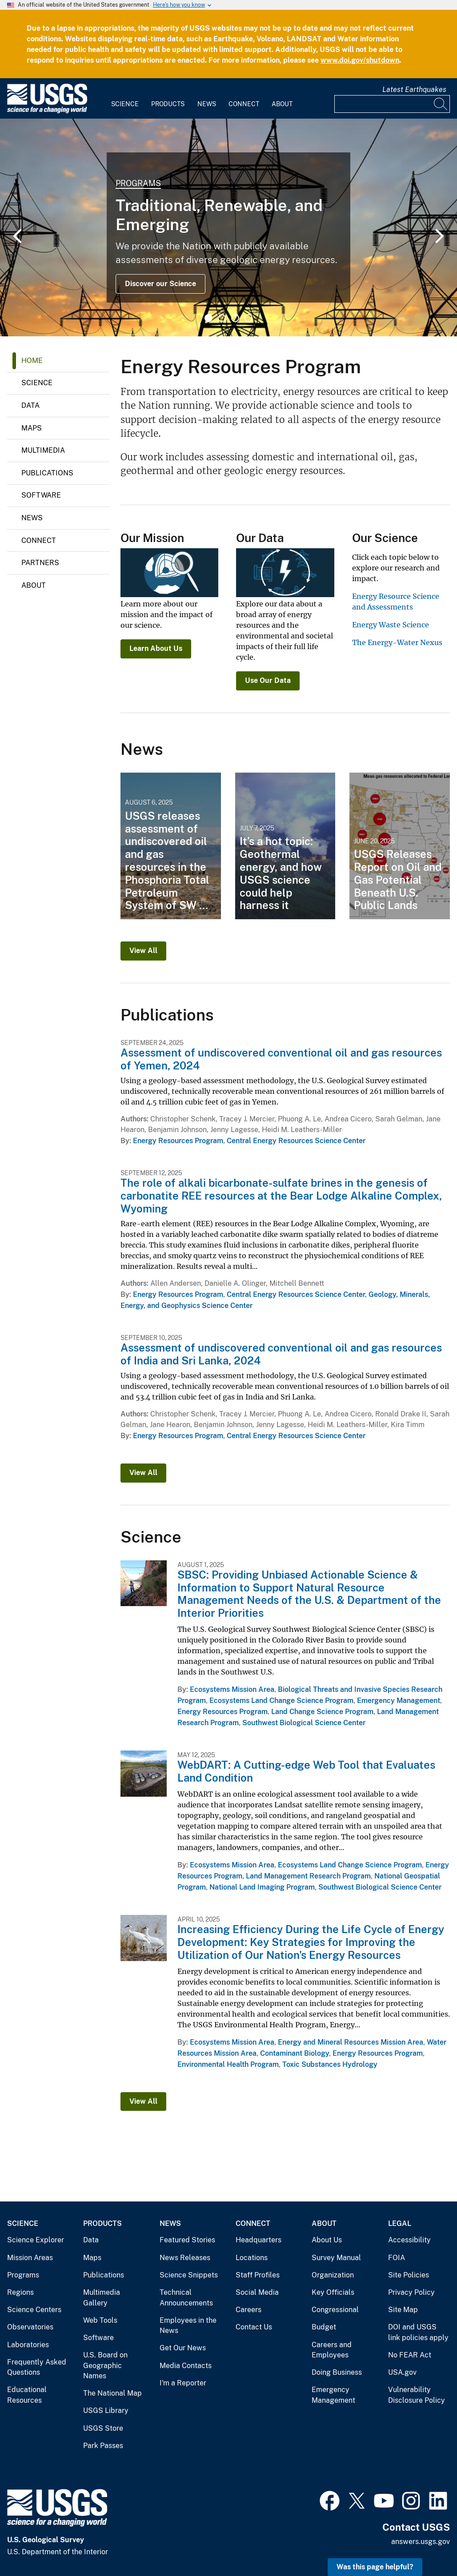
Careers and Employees (332, 2350)
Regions (20, 2292)
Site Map (403, 2309)
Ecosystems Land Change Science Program (281, 1700)
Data (30, 405)
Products (167, 104)
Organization (333, 2275)
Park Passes (103, 2445)
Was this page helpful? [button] (375, 2567)
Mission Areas (30, 2257)
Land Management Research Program (308, 1876)
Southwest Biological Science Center (303, 1723)
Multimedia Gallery (101, 2297)
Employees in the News (188, 2325)
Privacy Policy (411, 2292)
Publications (47, 473)
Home (32, 360)
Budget (324, 2327)
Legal (399, 2223)
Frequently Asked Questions (36, 2367)
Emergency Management (398, 1700)
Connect (243, 104)
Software (41, 495)
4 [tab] (249, 318)
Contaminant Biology (294, 2053)
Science (125, 104)
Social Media (257, 2292)
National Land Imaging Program (262, 1887)
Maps (31, 428)
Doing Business (337, 2372)
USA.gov (402, 2372)
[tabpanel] (228, 227)
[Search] (441, 104)
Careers (248, 2309)
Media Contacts (186, 2365)
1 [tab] (208, 318)
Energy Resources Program (178, 1140)
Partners (40, 562)
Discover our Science (160, 283)
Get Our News (183, 2348)
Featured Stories (187, 2240)
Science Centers (34, 2309)
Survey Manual (336, 2257)
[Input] (392, 104)
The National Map (112, 2393)
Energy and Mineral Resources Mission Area (350, 2042)
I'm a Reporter (183, 2383)
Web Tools (100, 2320)
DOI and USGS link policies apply (418, 2332)
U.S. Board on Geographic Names (105, 2365)
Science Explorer (35, 2240)
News (206, 104)
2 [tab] (222, 318)
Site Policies (408, 2275)
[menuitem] (125, 99)
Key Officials (333, 2292)
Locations (252, 2257)
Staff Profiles (258, 2275)
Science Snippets (189, 2275)
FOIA (396, 2257)
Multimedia (43, 450)
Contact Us (254, 2327)
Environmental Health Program (228, 2064)
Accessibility (409, 2240)
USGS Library (105, 2410)
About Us (327, 2240)
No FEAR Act (409, 2355)
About (282, 104)
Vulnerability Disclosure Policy (416, 2395)
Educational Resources (27, 2395)
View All (143, 950)
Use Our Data (268, 680)
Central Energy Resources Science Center (296, 1140)
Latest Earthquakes (414, 89)
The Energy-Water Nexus (397, 642)
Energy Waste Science (390, 624)
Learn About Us (155, 648)
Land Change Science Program (322, 1711)
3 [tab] (235, 318)
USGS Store (103, 2428)
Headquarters (258, 2240)
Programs (138, 183)
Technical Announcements (186, 2297)
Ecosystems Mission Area (232, 1689)
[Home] (47, 111)
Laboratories (28, 2345)
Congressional (335, 2309)
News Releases (185, 2257)
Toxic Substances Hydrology (329, 2064)
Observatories (30, 2327)
